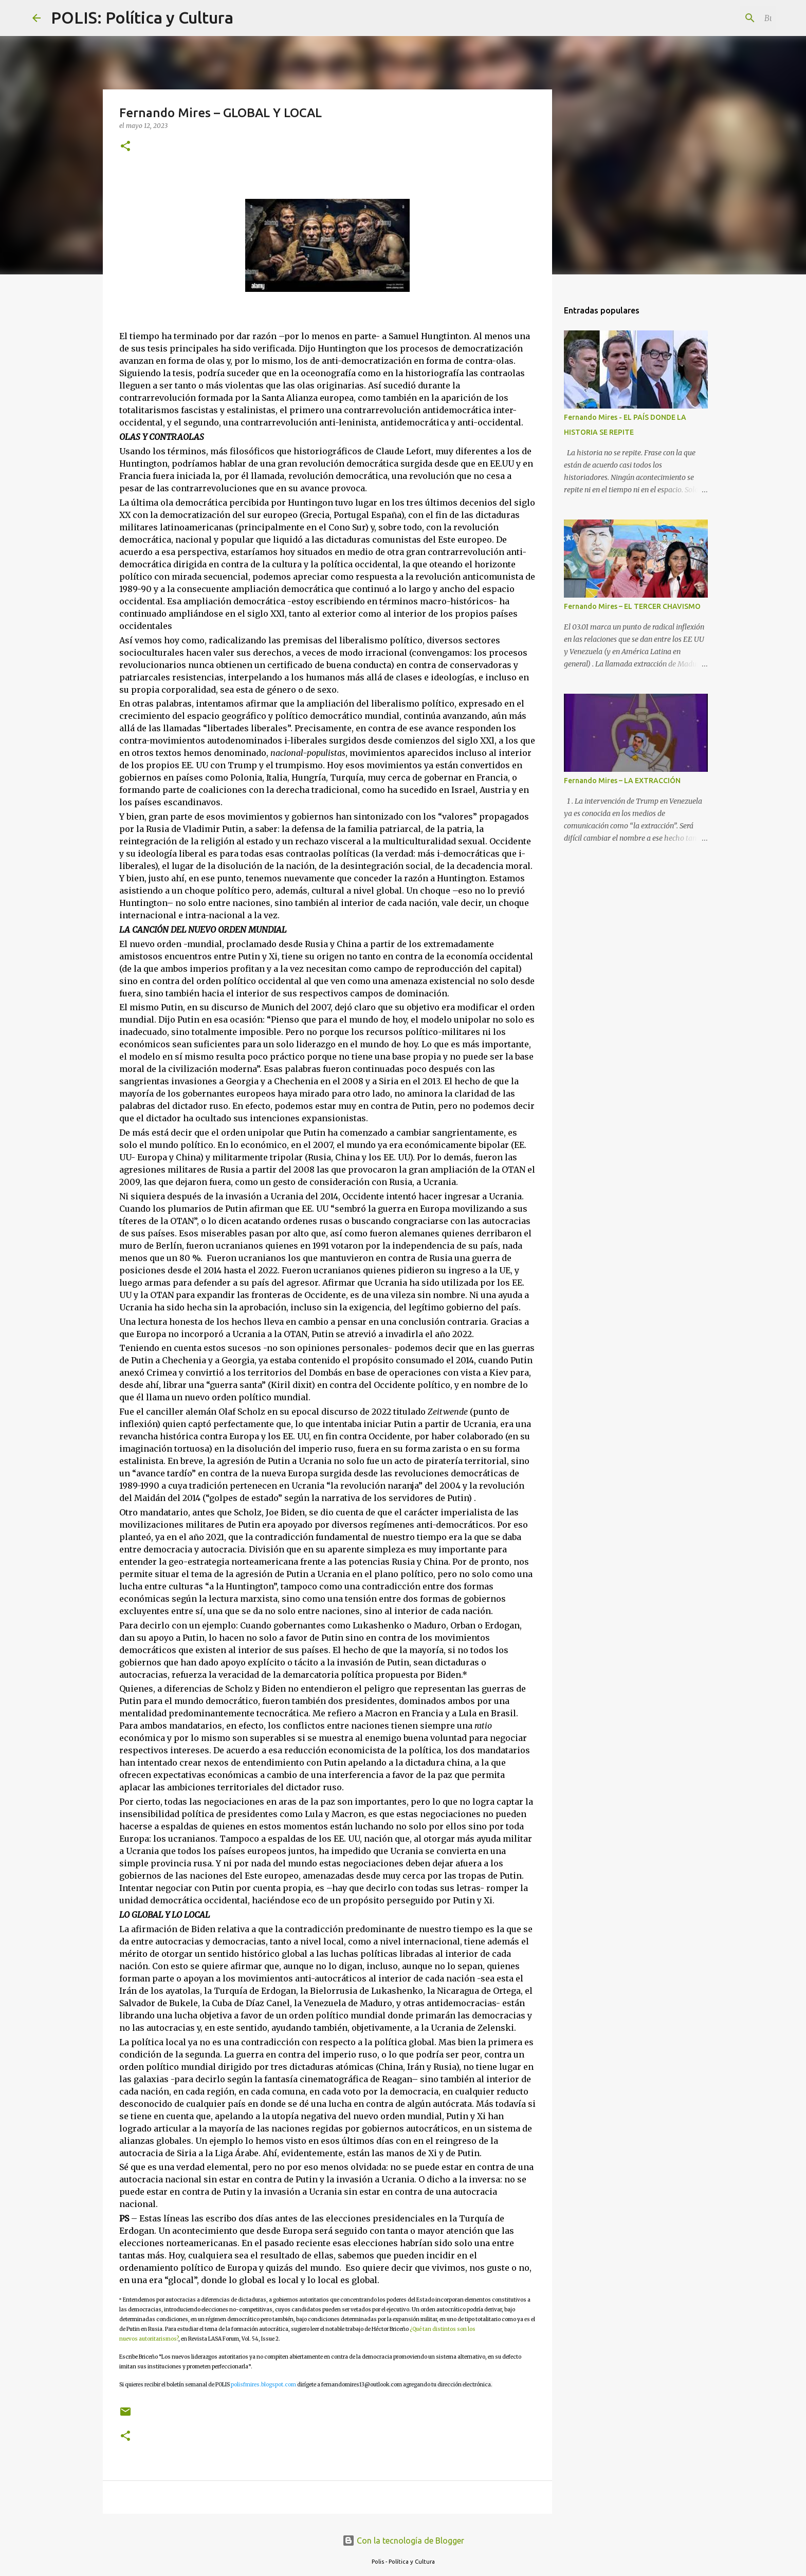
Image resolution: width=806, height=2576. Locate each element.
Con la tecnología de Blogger (403, 2540)
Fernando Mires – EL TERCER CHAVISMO (632, 606)
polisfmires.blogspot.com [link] (263, 2384)
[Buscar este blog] (722, 18)
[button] (125, 147)
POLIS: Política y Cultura (142, 17)
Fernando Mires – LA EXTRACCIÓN (622, 780)
